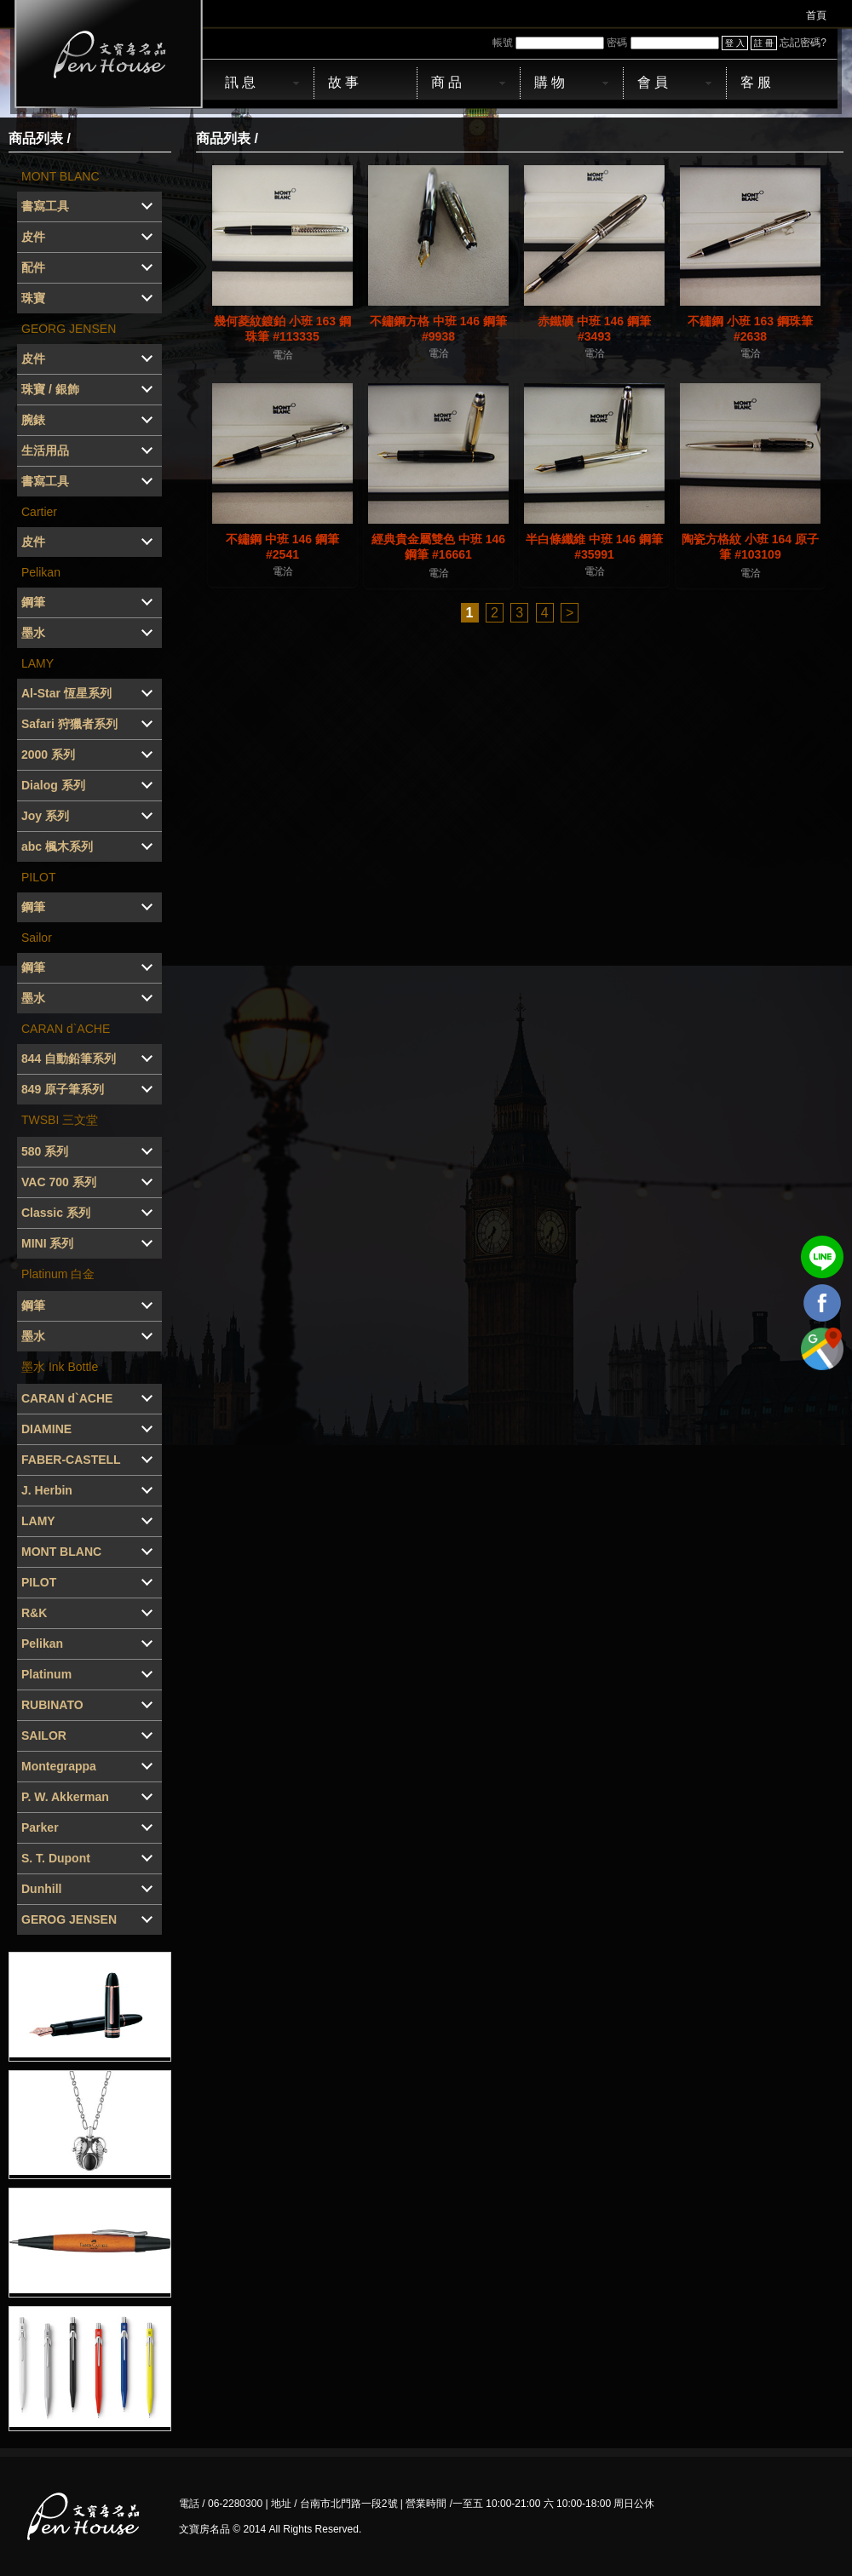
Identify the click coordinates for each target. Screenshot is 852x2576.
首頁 (816, 15)
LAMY (37, 663)
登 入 (735, 43)
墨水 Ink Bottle (59, 1367)
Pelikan (40, 572)
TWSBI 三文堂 (59, 1120)
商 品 (446, 82)
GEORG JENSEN (68, 329)
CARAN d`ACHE (65, 1029)
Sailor (36, 937)
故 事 (343, 82)
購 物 (549, 82)
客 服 (755, 82)
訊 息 (240, 82)
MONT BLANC (60, 176)
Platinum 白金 (58, 1274)
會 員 (652, 82)
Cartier (39, 512)
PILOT (38, 877)
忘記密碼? (803, 43)
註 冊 (764, 43)
